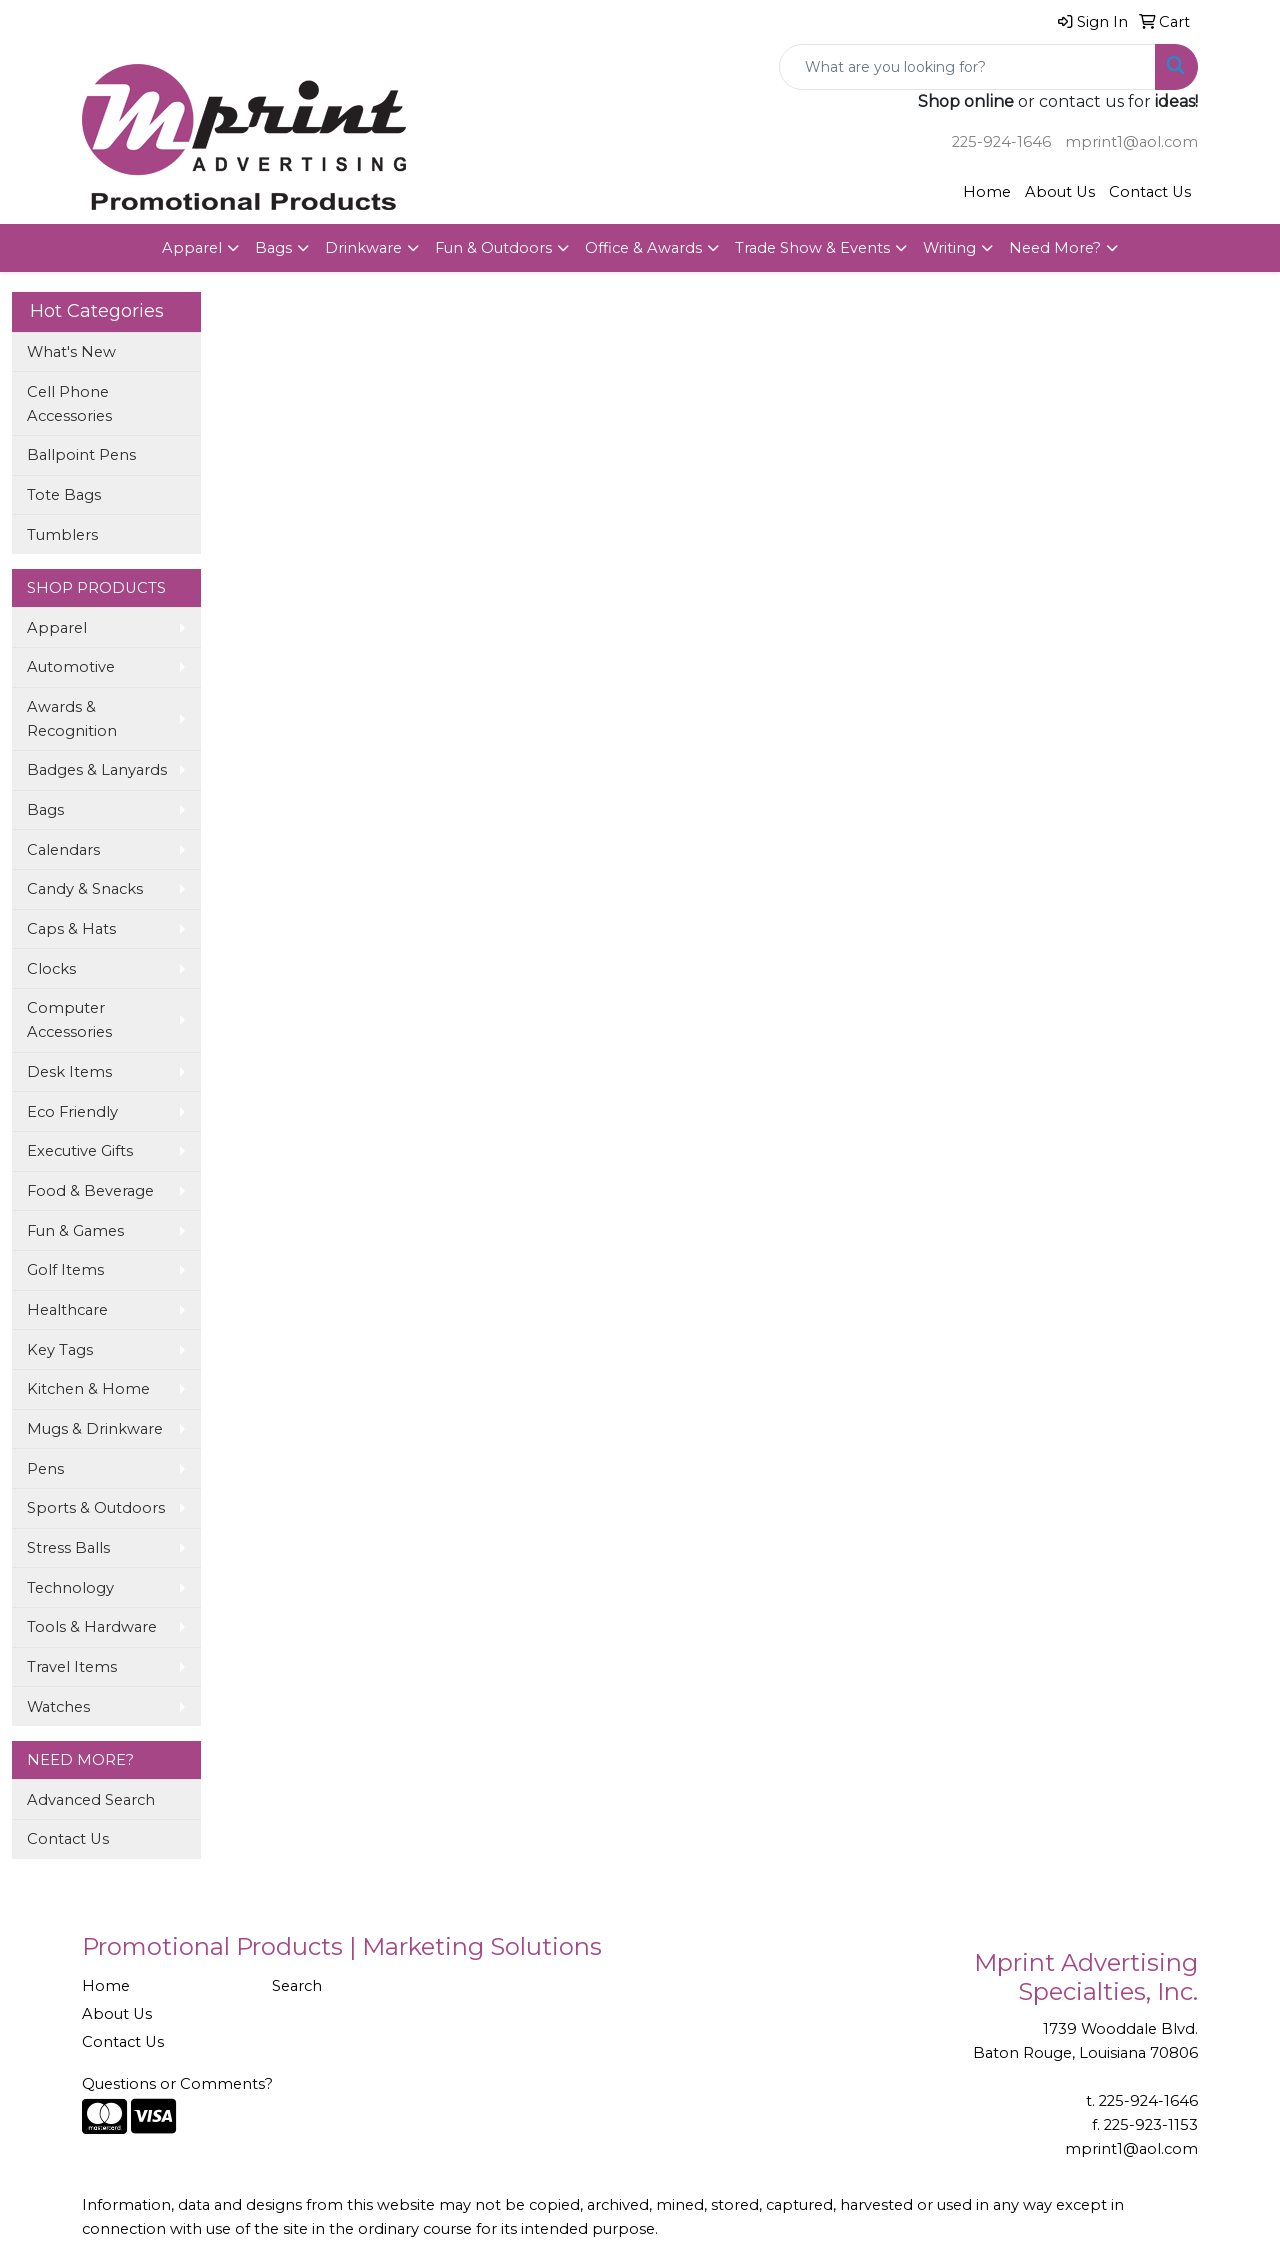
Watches (58, 1707)
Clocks (51, 969)
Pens (45, 1469)
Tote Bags (64, 495)
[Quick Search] (967, 67)
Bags (273, 248)
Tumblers (62, 535)
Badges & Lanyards (97, 770)
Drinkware (363, 248)
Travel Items (72, 1667)
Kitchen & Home (88, 1389)
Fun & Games (75, 1231)
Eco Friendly (72, 1112)
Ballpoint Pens (81, 455)
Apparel (192, 248)
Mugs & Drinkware (95, 1429)
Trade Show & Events (812, 248)
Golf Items (65, 1270)
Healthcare (67, 1310)
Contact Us (1150, 192)
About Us (1060, 192)
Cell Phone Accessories (69, 404)
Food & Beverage (90, 1191)
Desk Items (69, 1072)
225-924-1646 (1001, 142)
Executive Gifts (80, 1151)
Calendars (63, 850)
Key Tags (60, 1350)
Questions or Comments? (177, 2084)
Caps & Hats (71, 929)
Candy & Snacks (85, 889)
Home (987, 192)
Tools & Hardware (92, 1627)
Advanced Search (91, 1800)
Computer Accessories (69, 1020)
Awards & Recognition (72, 719)
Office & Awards (643, 248)
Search (297, 1986)
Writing (949, 248)
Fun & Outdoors (493, 248)
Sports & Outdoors (96, 1508)
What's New (71, 352)
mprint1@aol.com (1131, 142)
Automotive (71, 667)
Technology (70, 1588)
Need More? (1055, 248)
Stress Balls (68, 1548)
